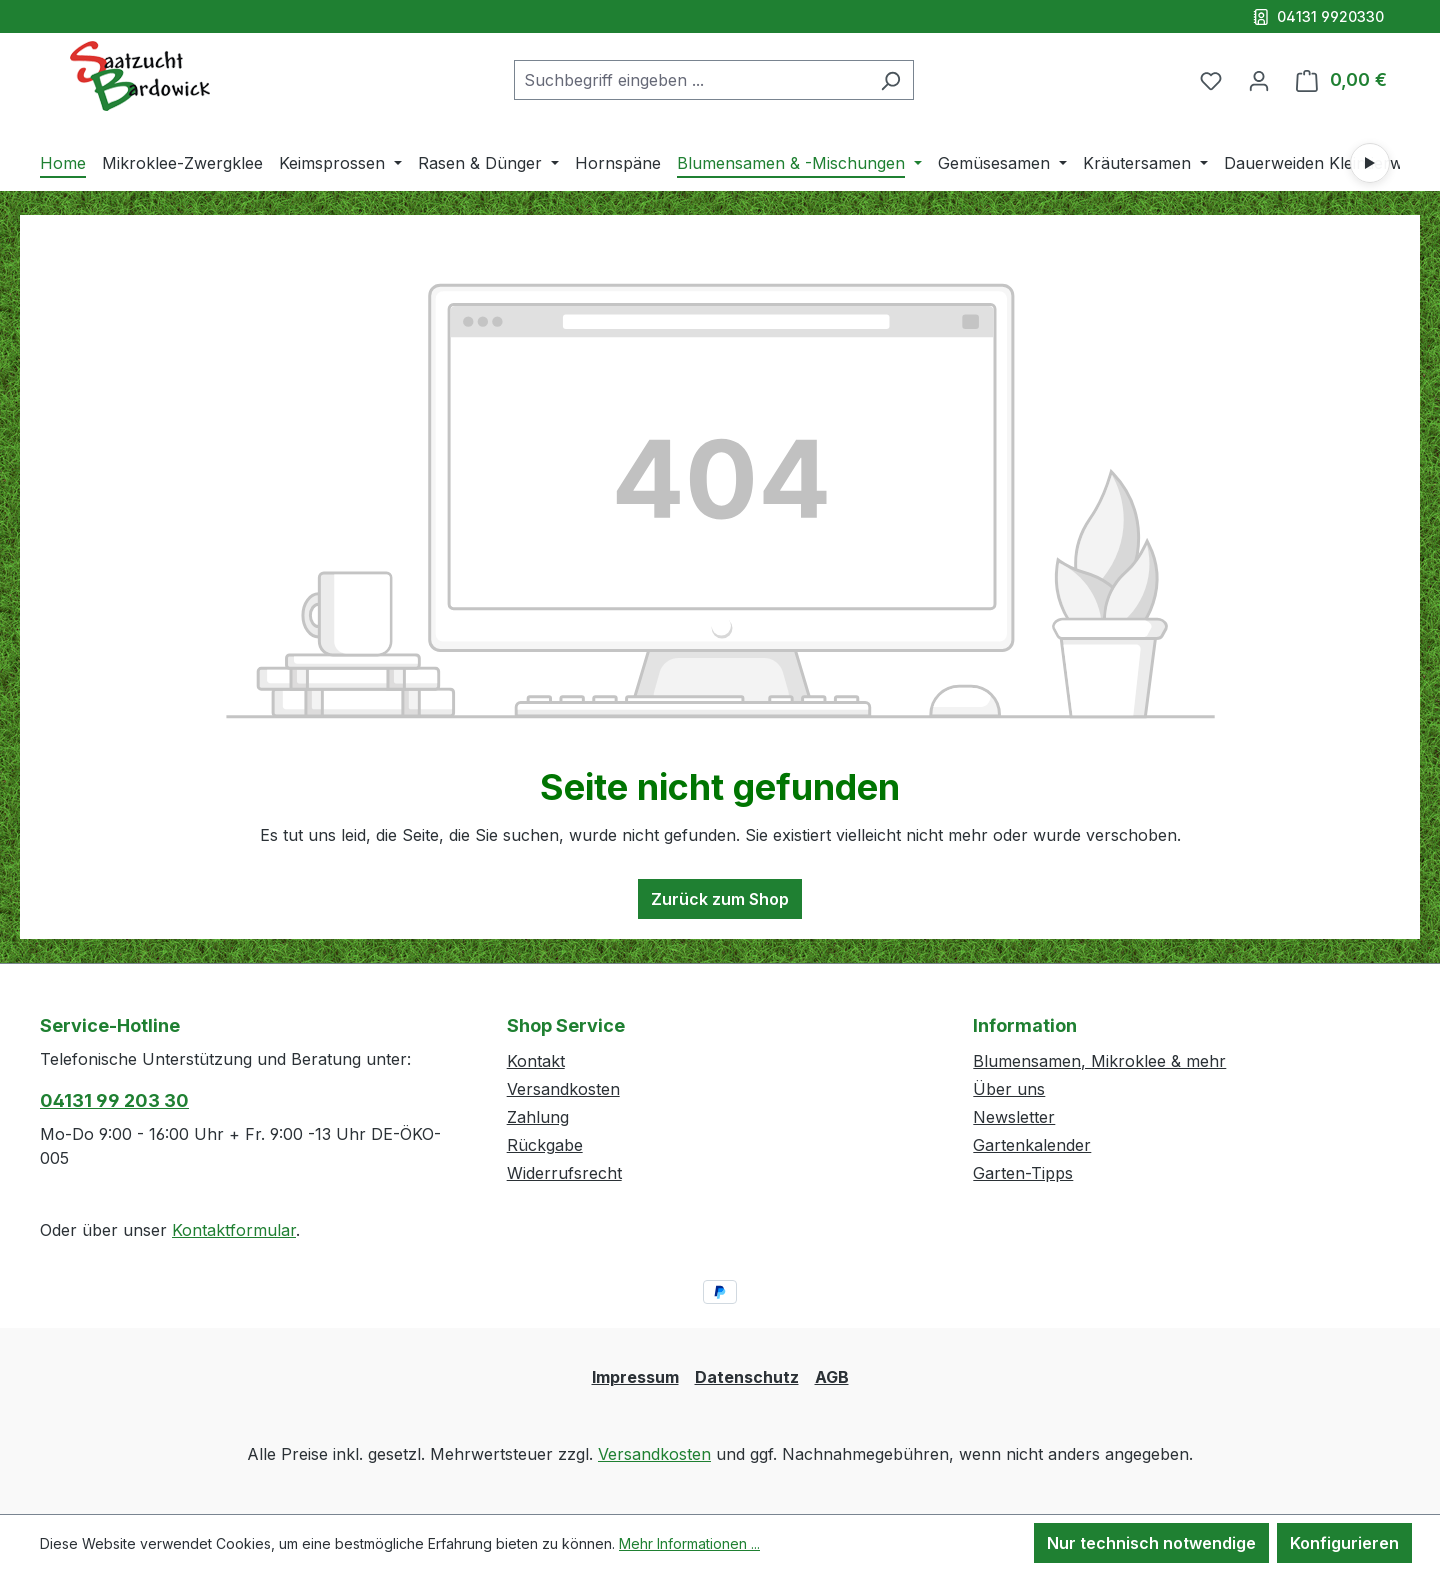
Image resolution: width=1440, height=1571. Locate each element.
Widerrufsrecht (564, 1173)
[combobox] (691, 80)
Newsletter (1014, 1117)
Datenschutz (747, 1377)
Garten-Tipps (1023, 1173)
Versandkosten (563, 1089)
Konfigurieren (1344, 1543)
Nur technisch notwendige (1151, 1543)
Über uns (1009, 1089)
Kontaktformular (234, 1230)
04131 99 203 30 (114, 1100)
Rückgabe (545, 1145)
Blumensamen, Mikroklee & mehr (1099, 1061)
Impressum (635, 1377)
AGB (832, 1377)
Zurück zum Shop (720, 899)
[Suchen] (890, 80)
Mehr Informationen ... (689, 1543)
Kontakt (536, 1061)
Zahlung (538, 1117)
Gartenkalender (1032, 1145)
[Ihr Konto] (1259, 80)
